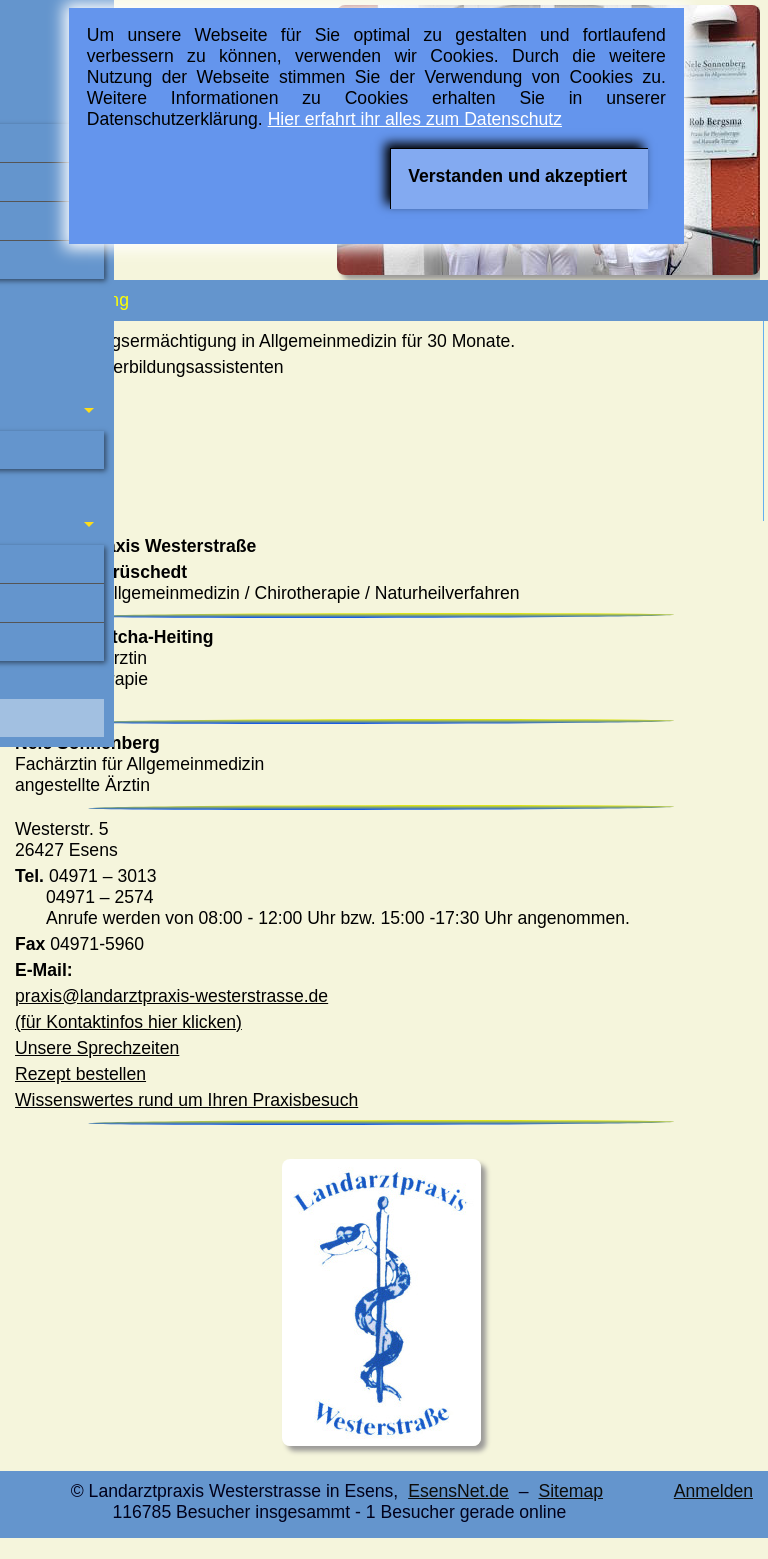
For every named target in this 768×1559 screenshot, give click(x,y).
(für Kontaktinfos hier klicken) (128, 1022)
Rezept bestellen (80, 1074)
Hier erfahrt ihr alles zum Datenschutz (415, 119)
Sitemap (570, 1491)
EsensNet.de (458, 1491)
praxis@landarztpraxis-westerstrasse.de (171, 996)
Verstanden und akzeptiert (517, 176)
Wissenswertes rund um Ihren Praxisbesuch (186, 1100)
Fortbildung (69, 300)
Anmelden (713, 1491)
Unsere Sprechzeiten (97, 1048)
